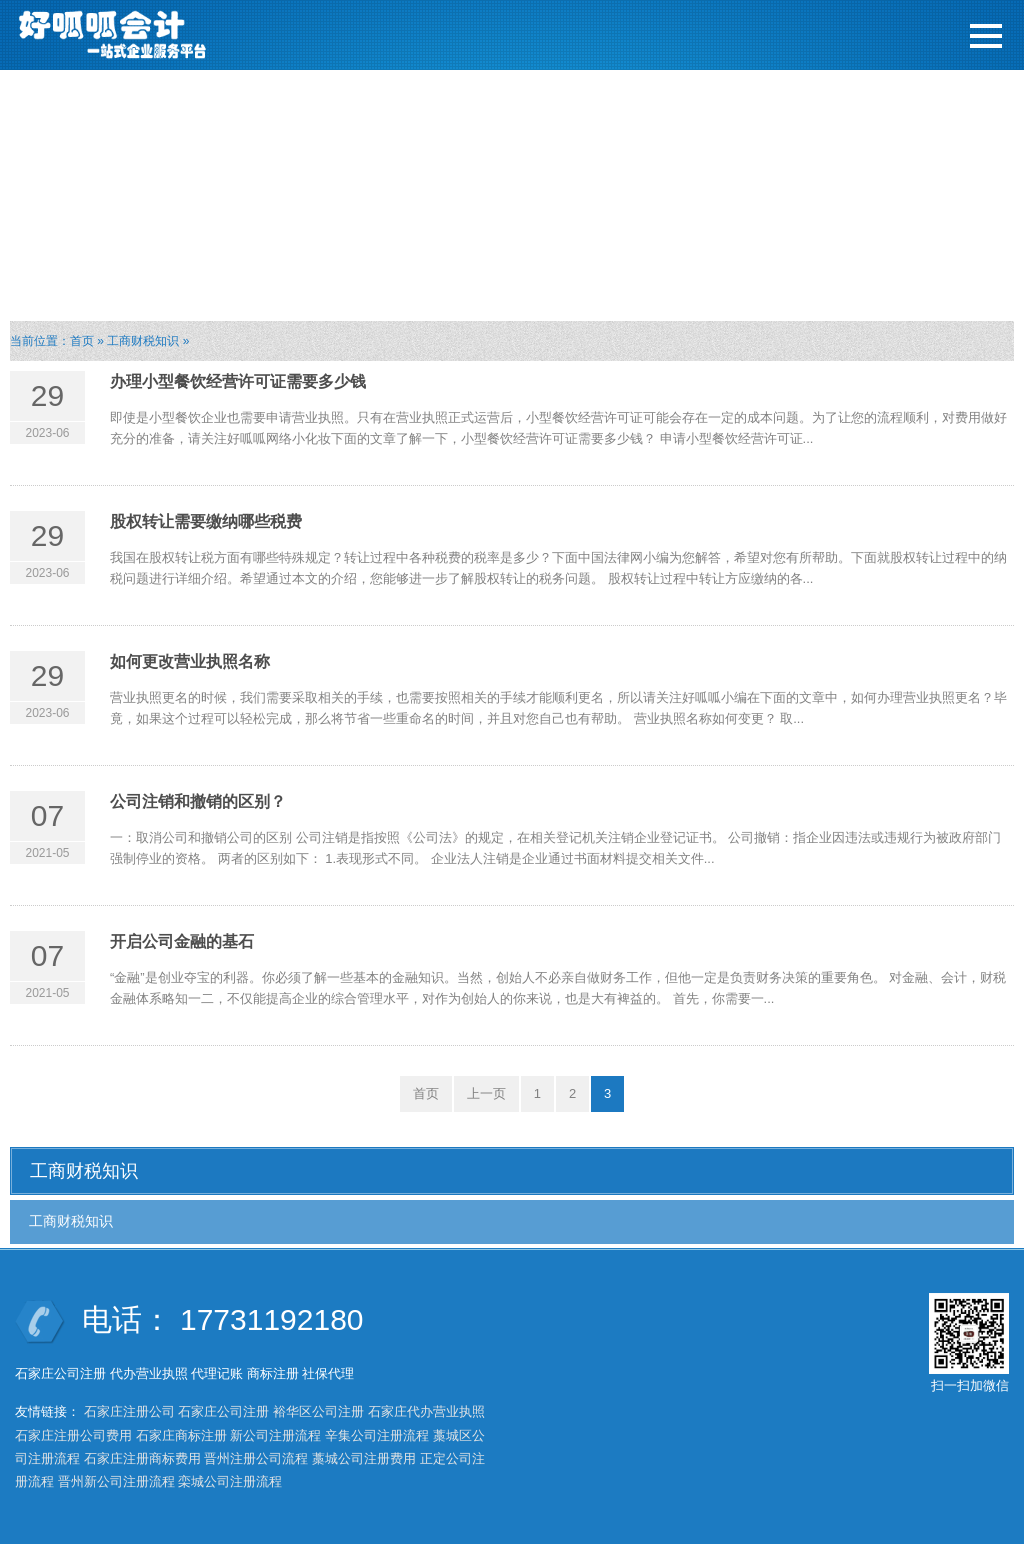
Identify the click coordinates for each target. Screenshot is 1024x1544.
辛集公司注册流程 (377, 1435)
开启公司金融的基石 (182, 941)
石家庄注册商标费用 (142, 1458)
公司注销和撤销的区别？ (198, 801)
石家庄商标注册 (181, 1435)
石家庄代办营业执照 (426, 1411)
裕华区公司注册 (318, 1411)
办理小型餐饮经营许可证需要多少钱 (238, 381)
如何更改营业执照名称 (190, 661)
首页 (82, 341)
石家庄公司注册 (223, 1411)
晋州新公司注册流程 (116, 1481)
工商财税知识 (143, 341)
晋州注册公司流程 (256, 1458)
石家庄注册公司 (129, 1411)
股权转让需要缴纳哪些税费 (206, 521)
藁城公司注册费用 (364, 1458)
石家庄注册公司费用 (73, 1435)
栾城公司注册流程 (230, 1481)
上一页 (486, 1093)
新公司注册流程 (275, 1435)
